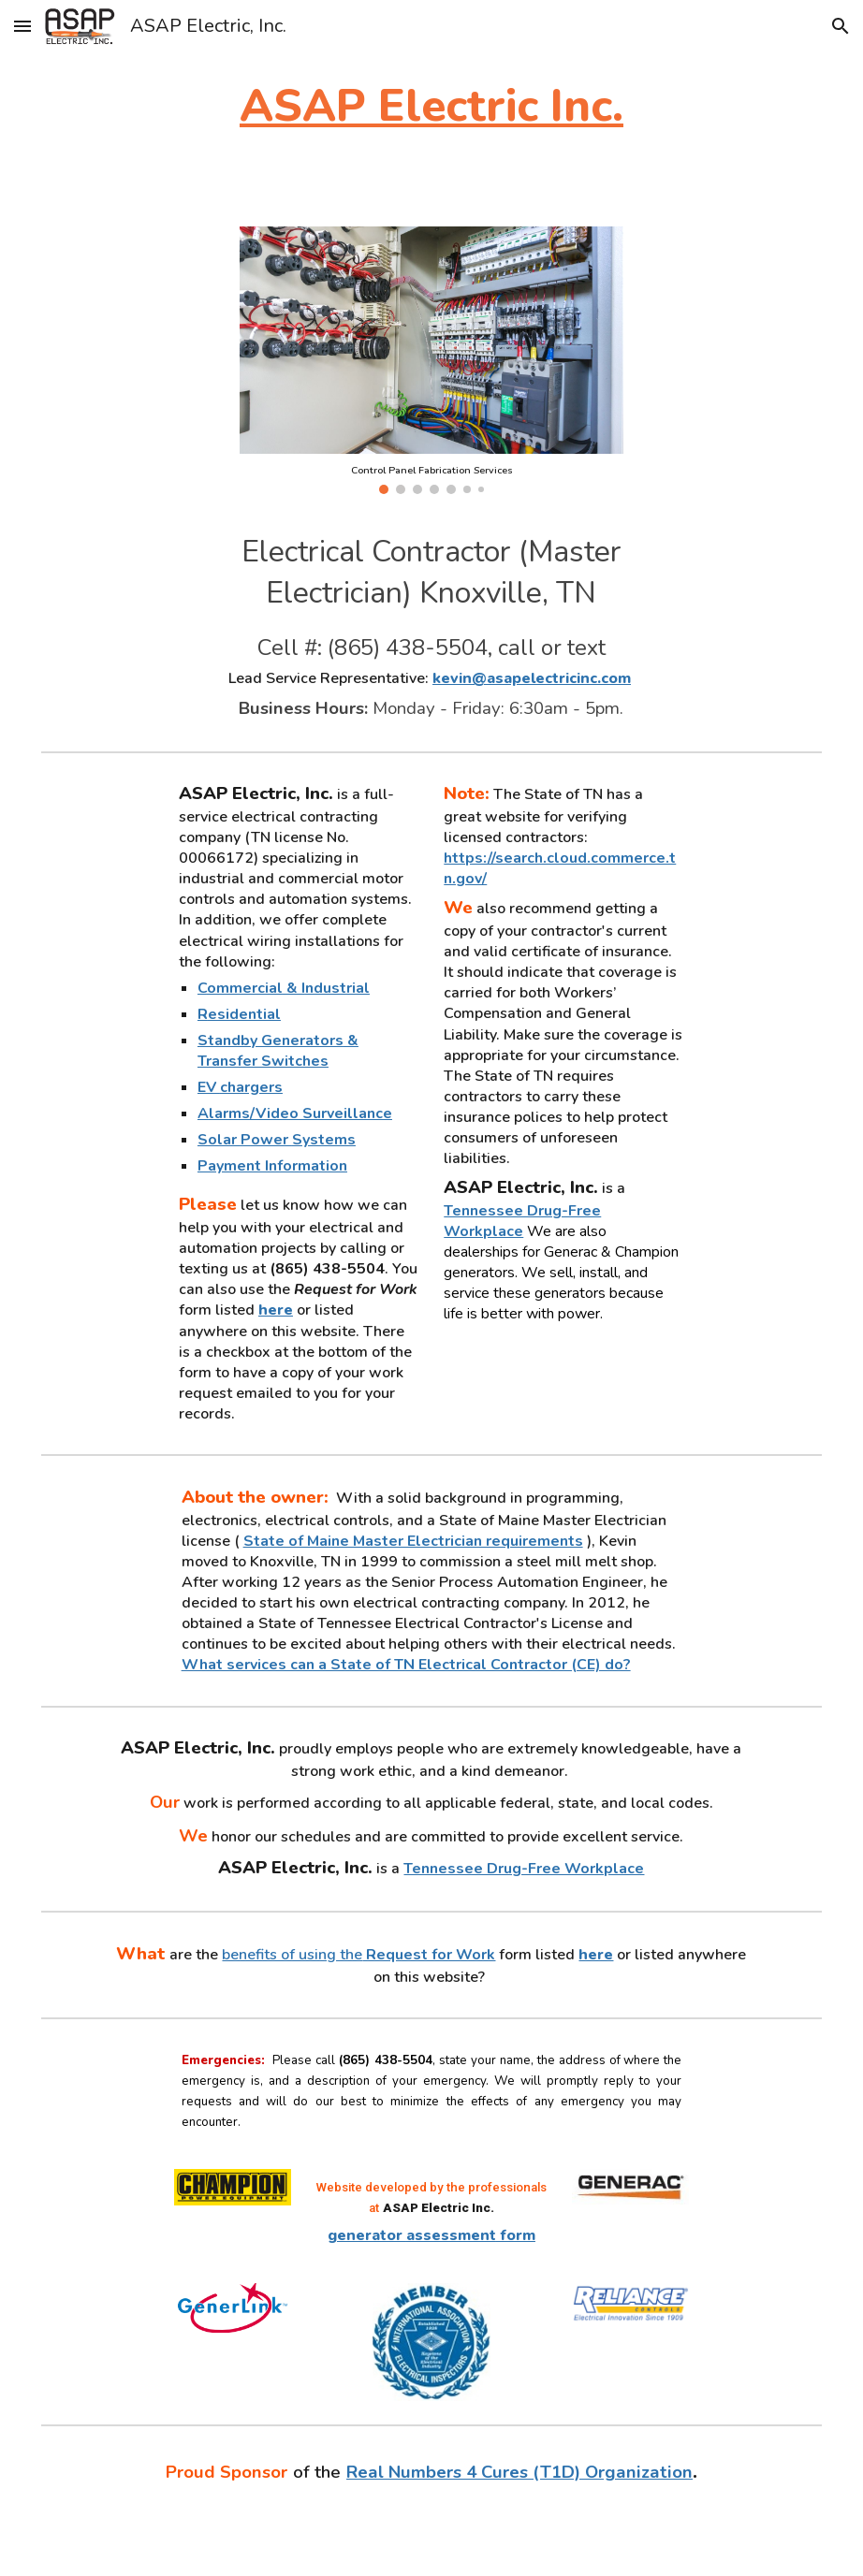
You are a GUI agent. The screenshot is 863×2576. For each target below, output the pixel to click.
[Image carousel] (431, 360)
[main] (432, 105)
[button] (22, 25)
